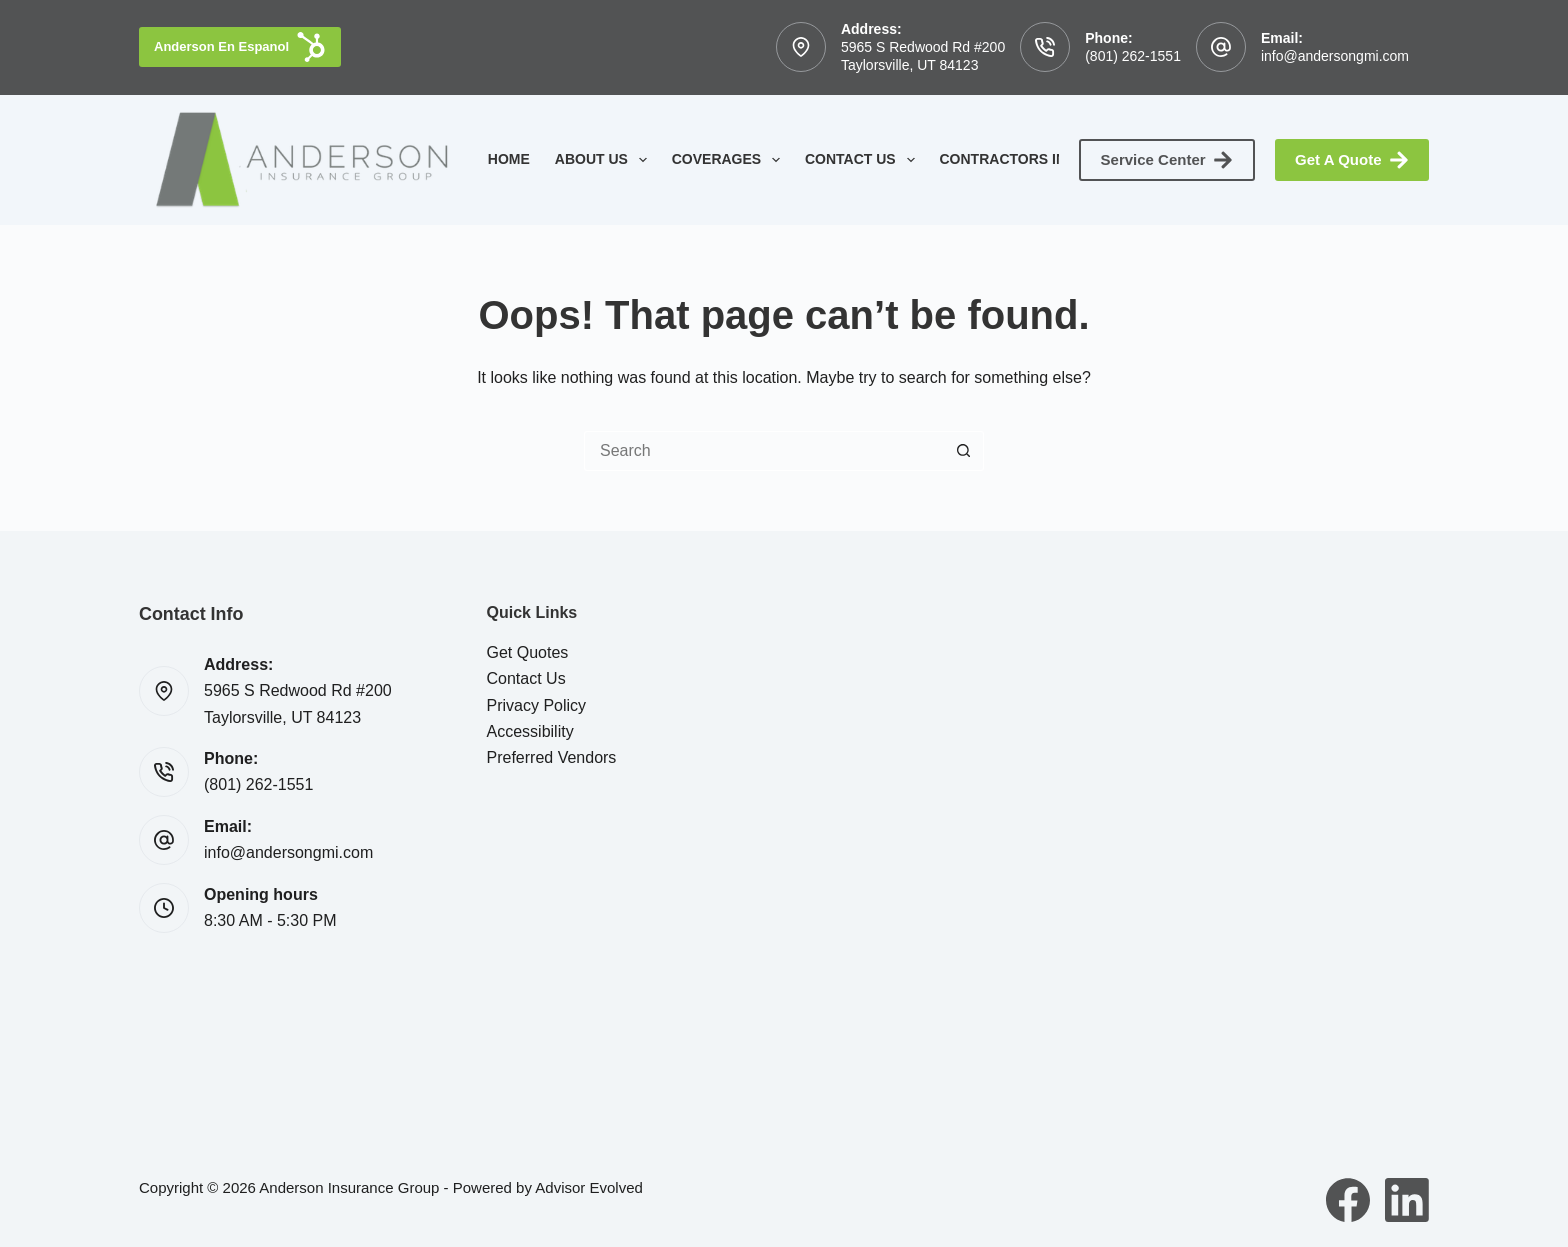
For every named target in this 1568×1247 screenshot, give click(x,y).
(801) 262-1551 (1133, 56)
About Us (605, 160)
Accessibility (530, 731)
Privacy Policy (537, 705)
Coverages (730, 160)
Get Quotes (528, 652)
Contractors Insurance (1051, 160)
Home (509, 159)
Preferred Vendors (552, 757)
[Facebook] (1348, 1200)
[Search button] (964, 451)
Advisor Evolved (589, 1187)
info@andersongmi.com (1335, 56)
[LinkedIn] (1407, 1200)
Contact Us (864, 160)
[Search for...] (764, 451)
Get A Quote (1352, 160)
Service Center (1167, 160)
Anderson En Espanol (240, 47)
